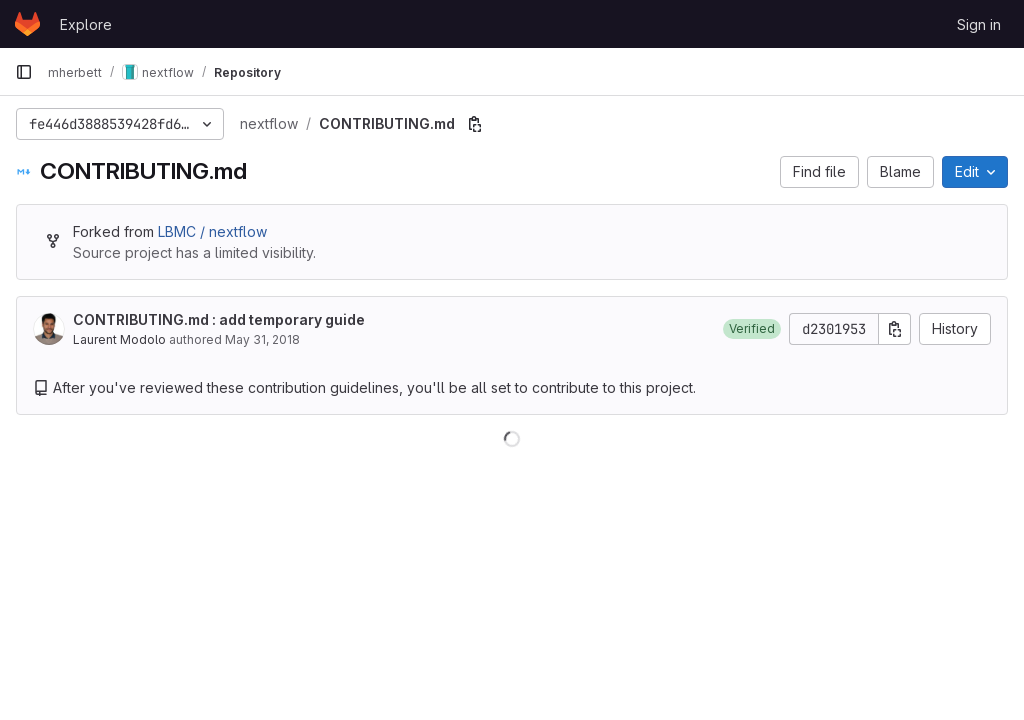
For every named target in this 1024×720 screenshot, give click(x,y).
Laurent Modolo (119, 339)
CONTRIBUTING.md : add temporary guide (219, 319)
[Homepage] (27, 24)
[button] (752, 329)
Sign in (979, 24)
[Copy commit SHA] (895, 329)
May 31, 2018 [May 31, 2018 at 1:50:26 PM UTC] (262, 339)
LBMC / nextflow (212, 231)
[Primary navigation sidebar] (24, 72)
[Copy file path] (475, 124)
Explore (86, 24)
